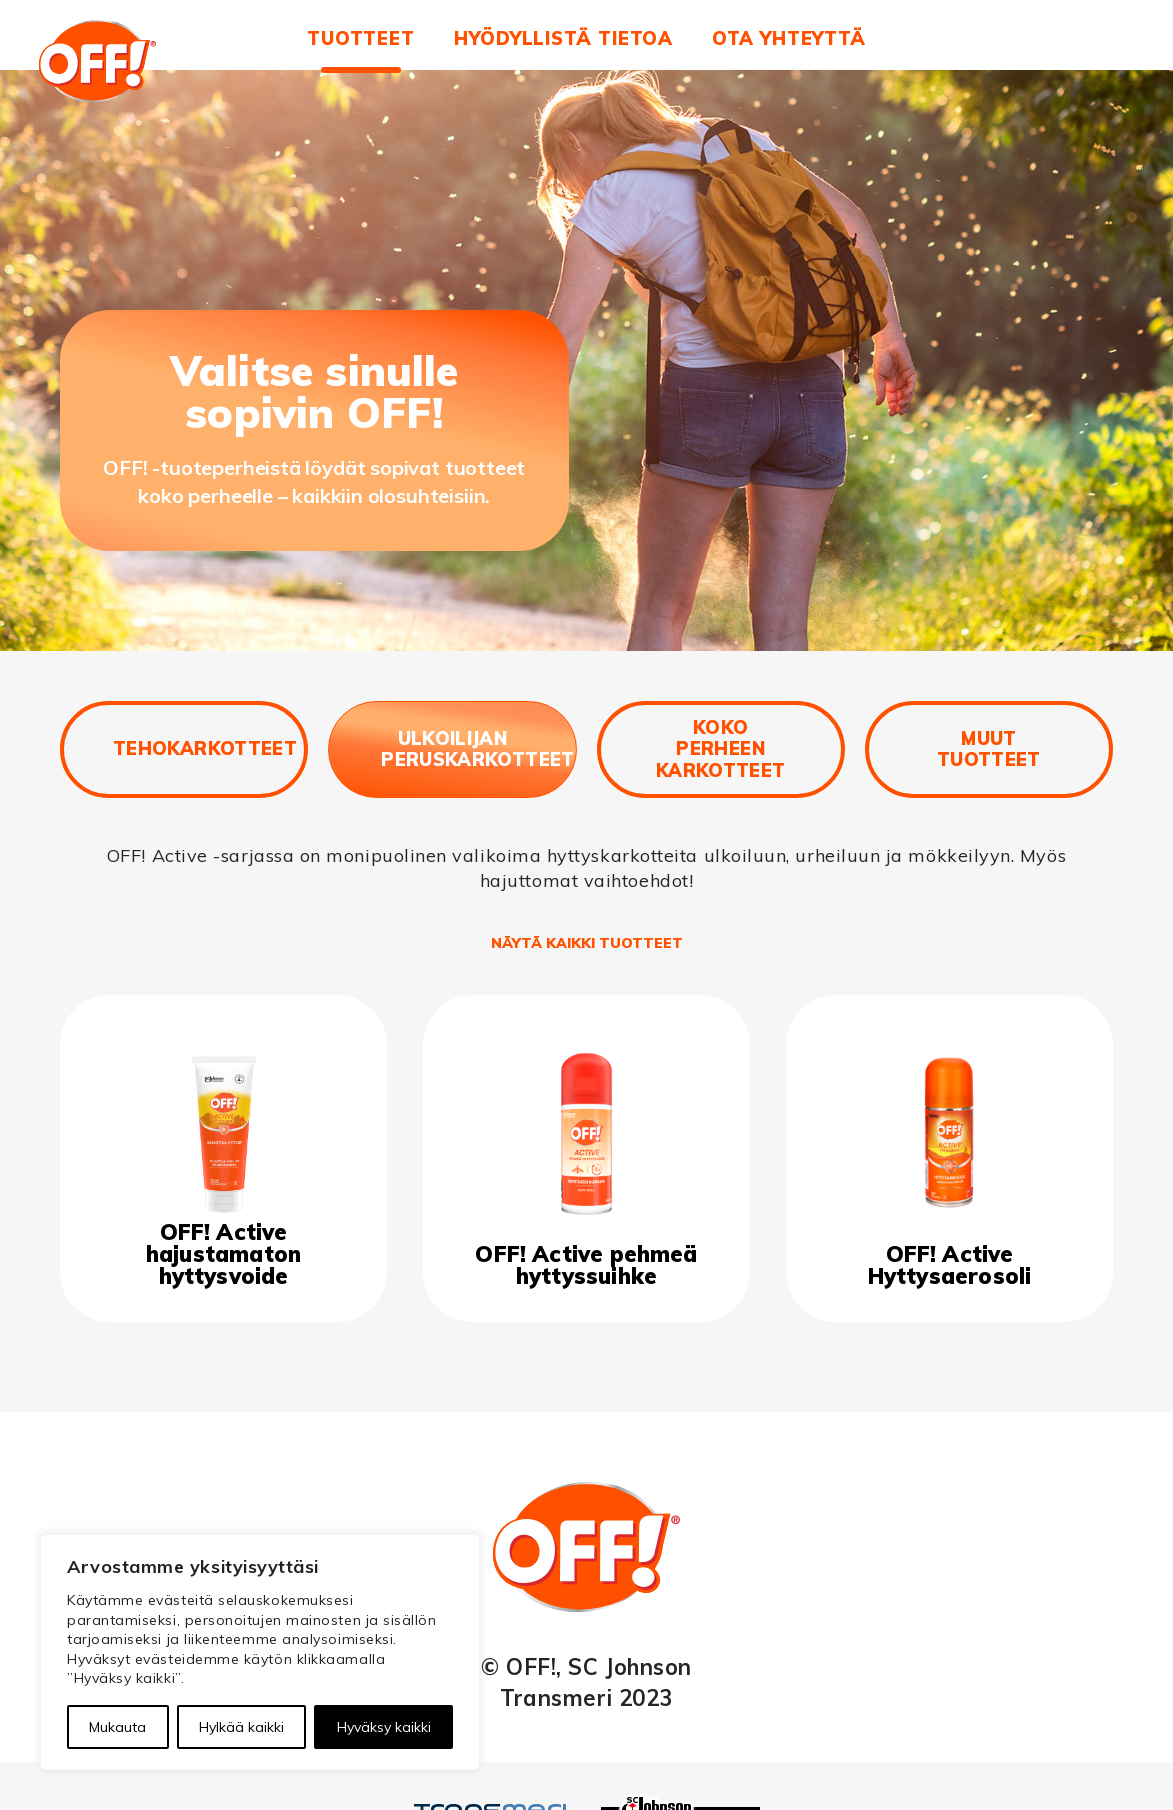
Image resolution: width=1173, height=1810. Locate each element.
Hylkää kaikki (241, 1727)
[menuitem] (361, 47)
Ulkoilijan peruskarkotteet (477, 749)
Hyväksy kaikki (384, 1727)
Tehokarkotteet (205, 748)
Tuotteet (361, 38)
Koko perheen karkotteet (721, 749)
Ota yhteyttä (789, 38)
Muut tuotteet (989, 749)
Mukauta (117, 1727)
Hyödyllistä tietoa (563, 38)
